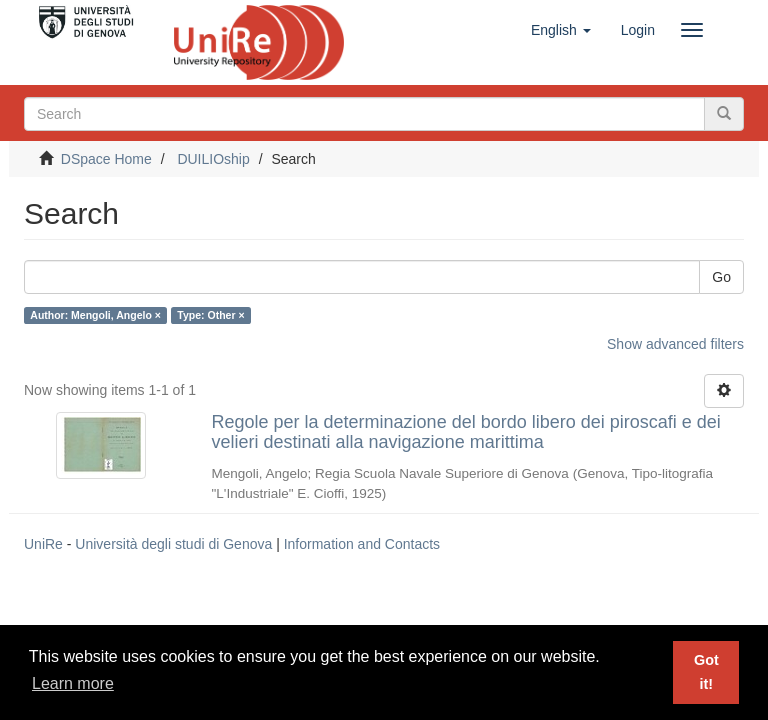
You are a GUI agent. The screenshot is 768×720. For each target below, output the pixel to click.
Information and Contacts (362, 544)
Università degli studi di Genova (173, 544)
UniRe (43, 544)
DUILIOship (213, 159)
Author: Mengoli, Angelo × (95, 315)
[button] (561, 30)
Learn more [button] (73, 683)
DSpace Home (106, 159)
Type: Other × (210, 315)
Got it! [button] (706, 672)
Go (721, 277)
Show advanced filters (675, 344)
